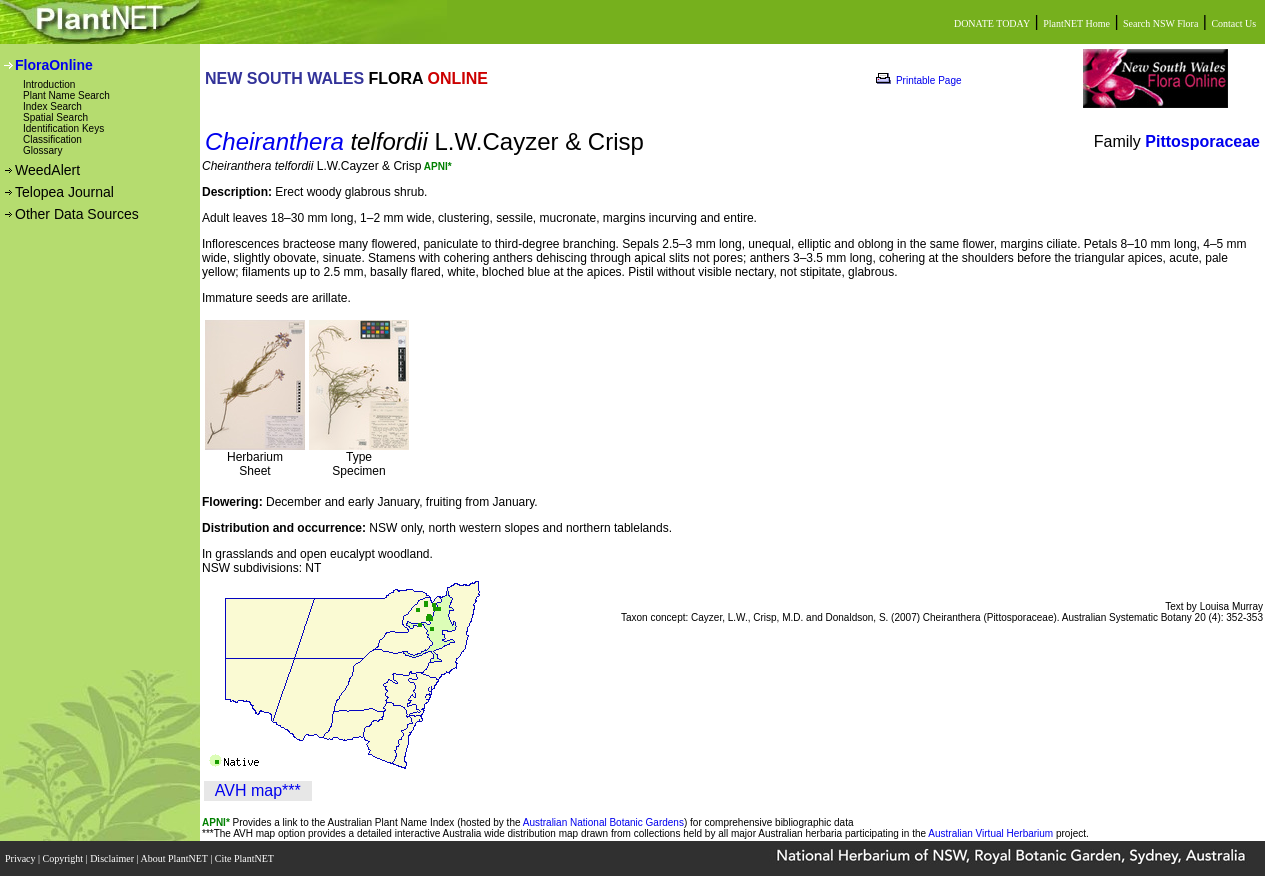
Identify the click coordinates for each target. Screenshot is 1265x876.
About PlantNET (175, 858)
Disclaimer (113, 858)
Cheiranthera (274, 141)
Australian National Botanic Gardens (603, 822)
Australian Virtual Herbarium (990, 833)
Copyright (64, 858)
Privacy (21, 858)
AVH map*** (258, 790)
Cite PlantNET (245, 858)
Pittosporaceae (1202, 141)
